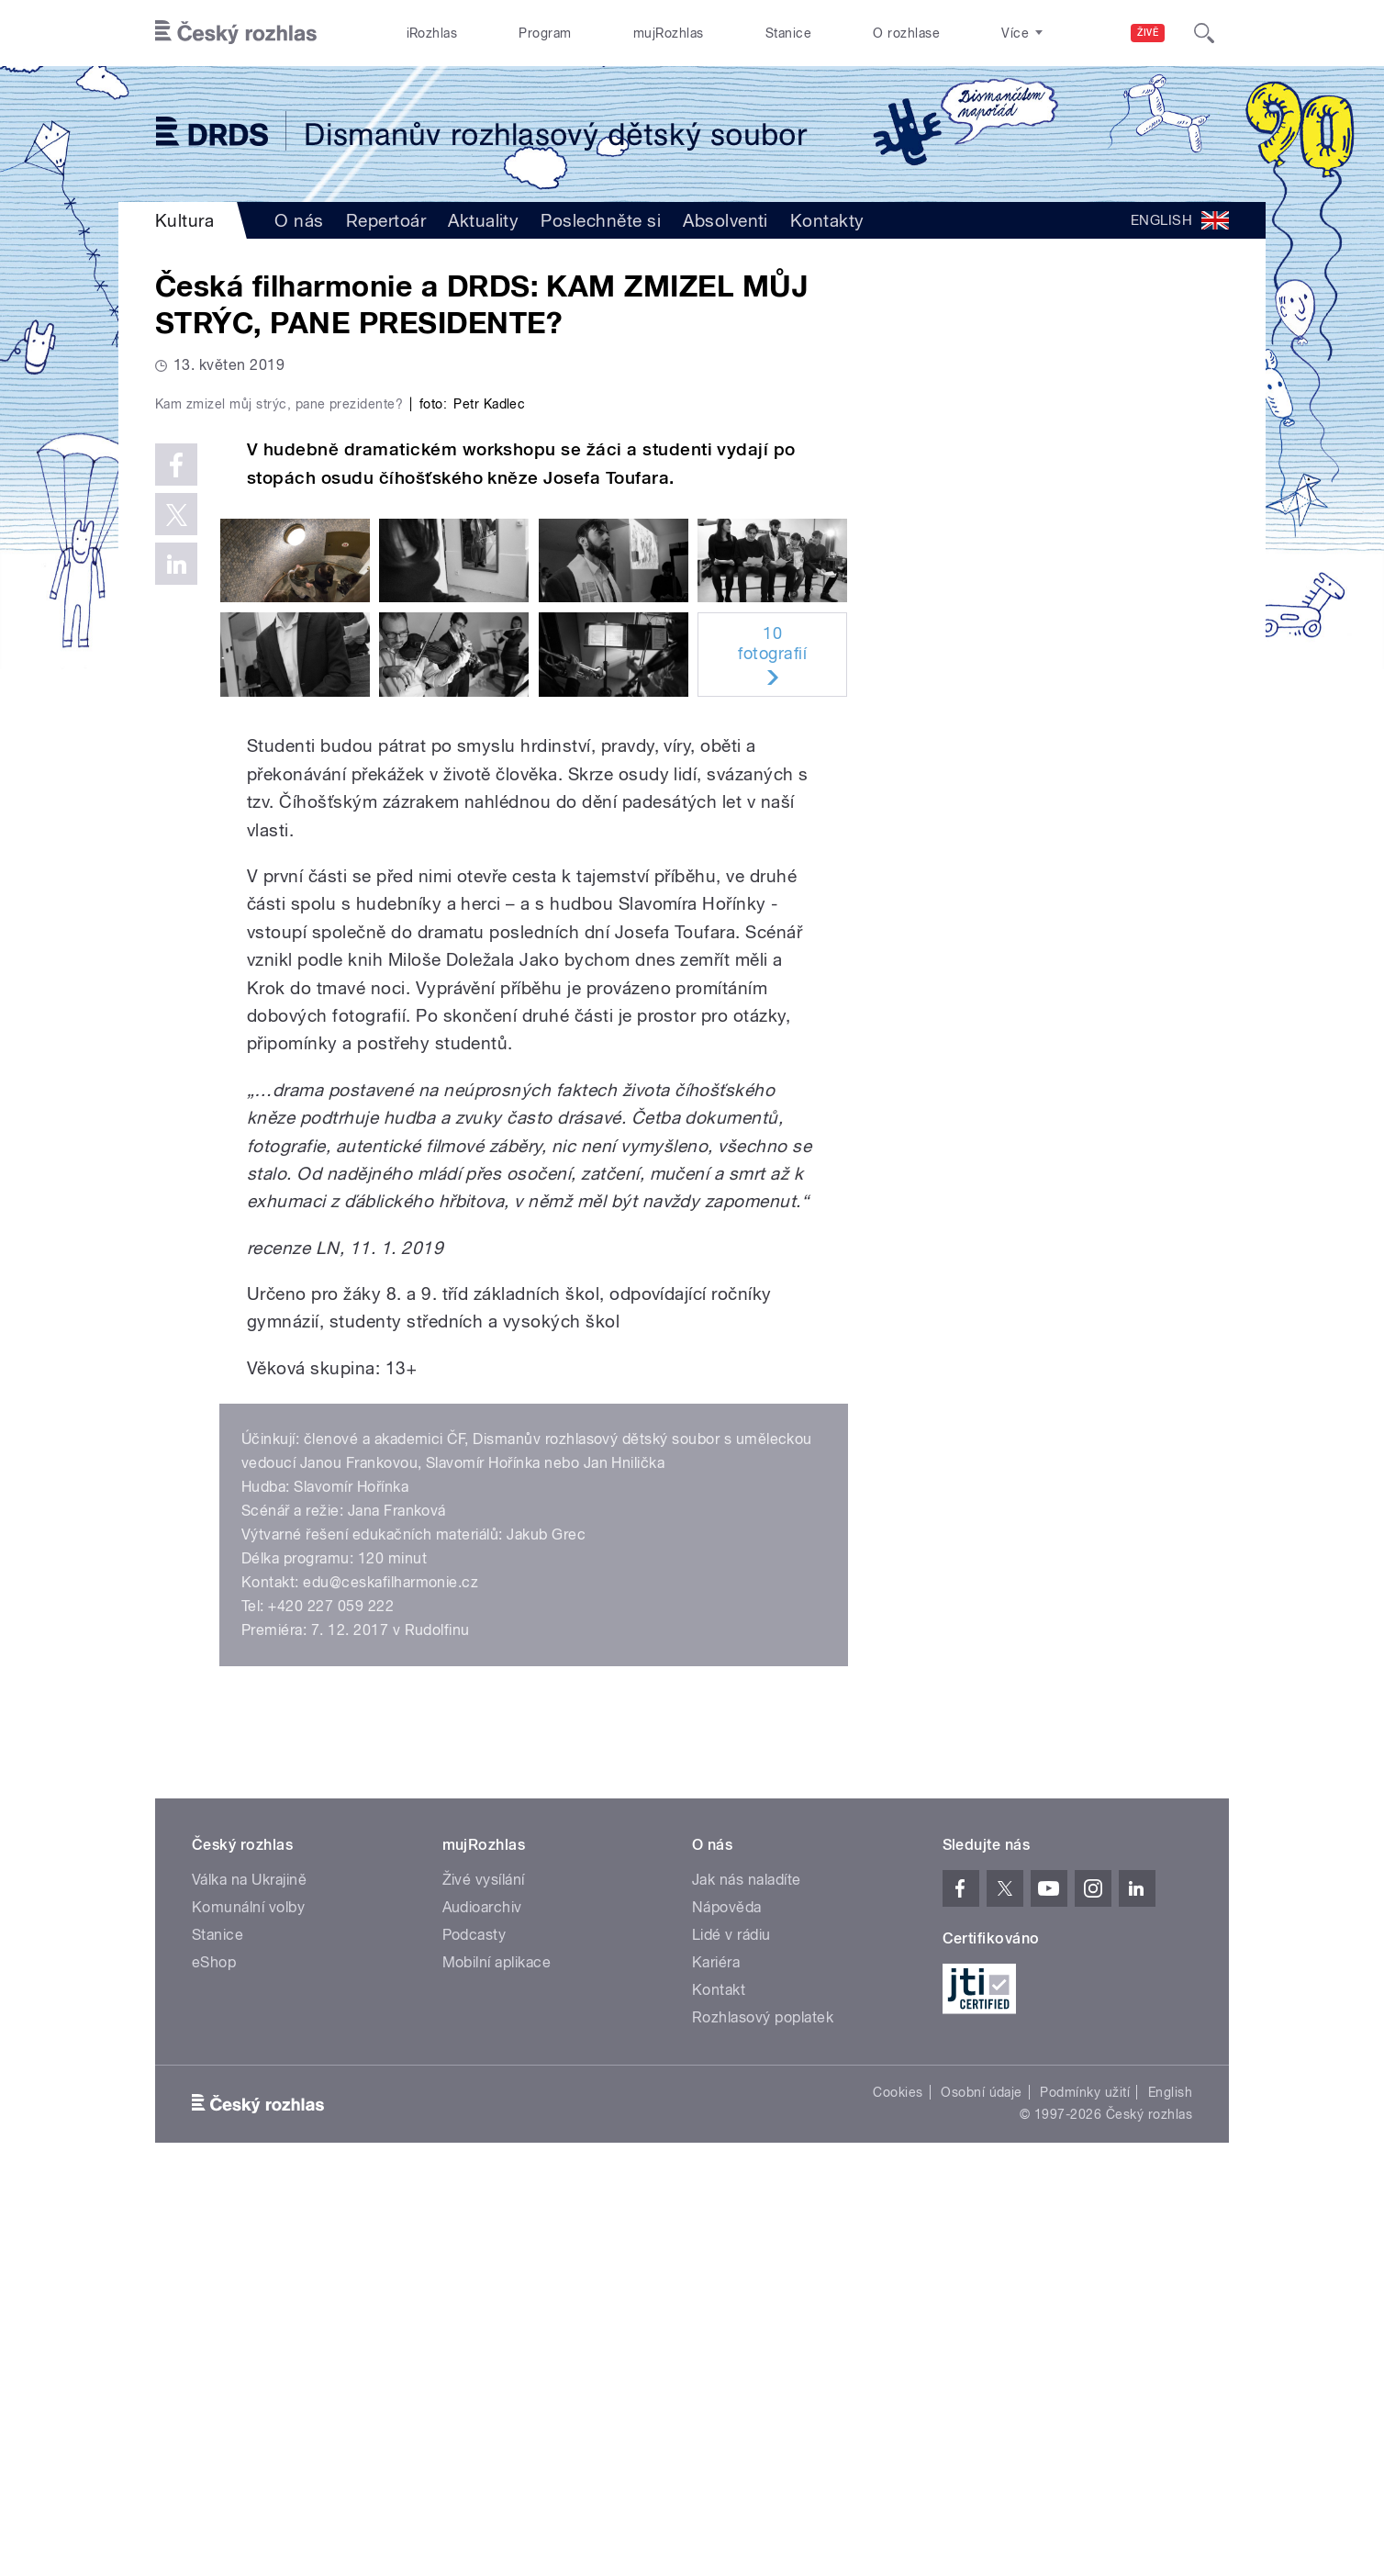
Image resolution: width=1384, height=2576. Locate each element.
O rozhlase (906, 33)
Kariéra (716, 2352)
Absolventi (725, 220)
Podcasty (474, 2325)
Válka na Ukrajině (249, 2270)
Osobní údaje (981, 2482)
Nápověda (727, 2297)
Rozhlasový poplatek (762, 2407)
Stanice (788, 33)
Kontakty (827, 220)
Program (545, 33)
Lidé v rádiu (731, 2325)
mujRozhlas (668, 33)
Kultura (184, 220)
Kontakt (718, 2380)
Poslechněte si (601, 220)
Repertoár (386, 220)
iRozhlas (432, 33)
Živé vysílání (483, 2270)
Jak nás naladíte (746, 2270)
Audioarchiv (482, 2297)
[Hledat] (1204, 33)
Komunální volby (248, 2297)
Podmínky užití (1085, 2482)
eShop (214, 2352)
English (1170, 2482)
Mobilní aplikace (497, 2352)
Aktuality (483, 220)
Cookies (897, 2482)
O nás (298, 220)
